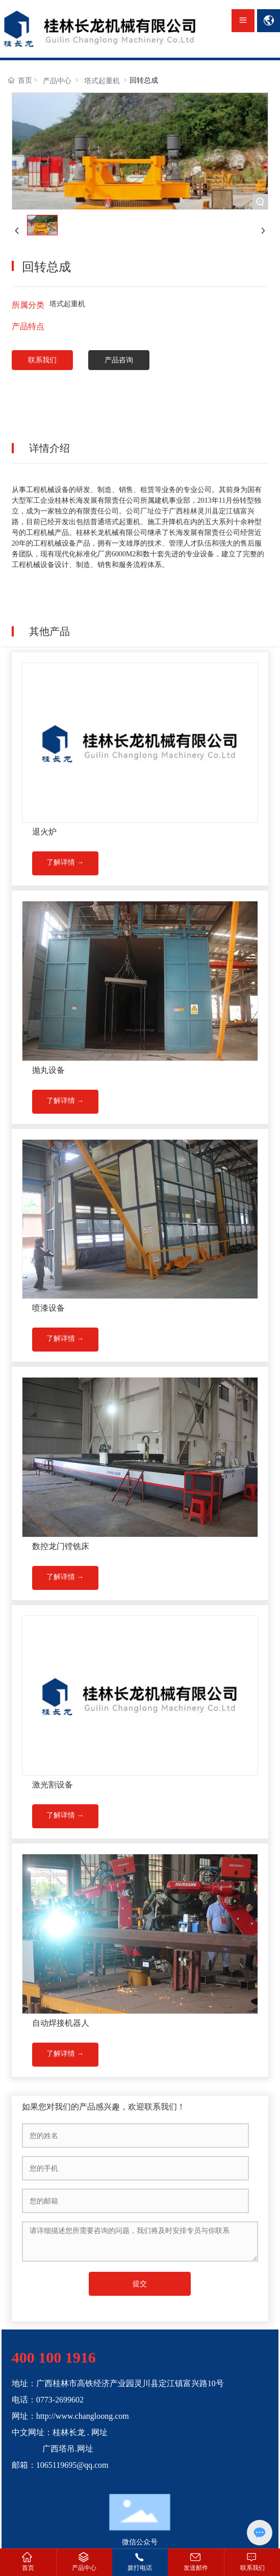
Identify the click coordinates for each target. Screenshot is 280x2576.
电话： (24, 2399)
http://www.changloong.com (82, 2416)
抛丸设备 (48, 1070)
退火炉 (44, 831)
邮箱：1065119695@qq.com (60, 2465)
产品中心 (57, 81)
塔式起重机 (102, 81)
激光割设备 (52, 1784)
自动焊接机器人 (60, 2023)
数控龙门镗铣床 (60, 1546)
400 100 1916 (54, 2357)
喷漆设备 (48, 1308)
